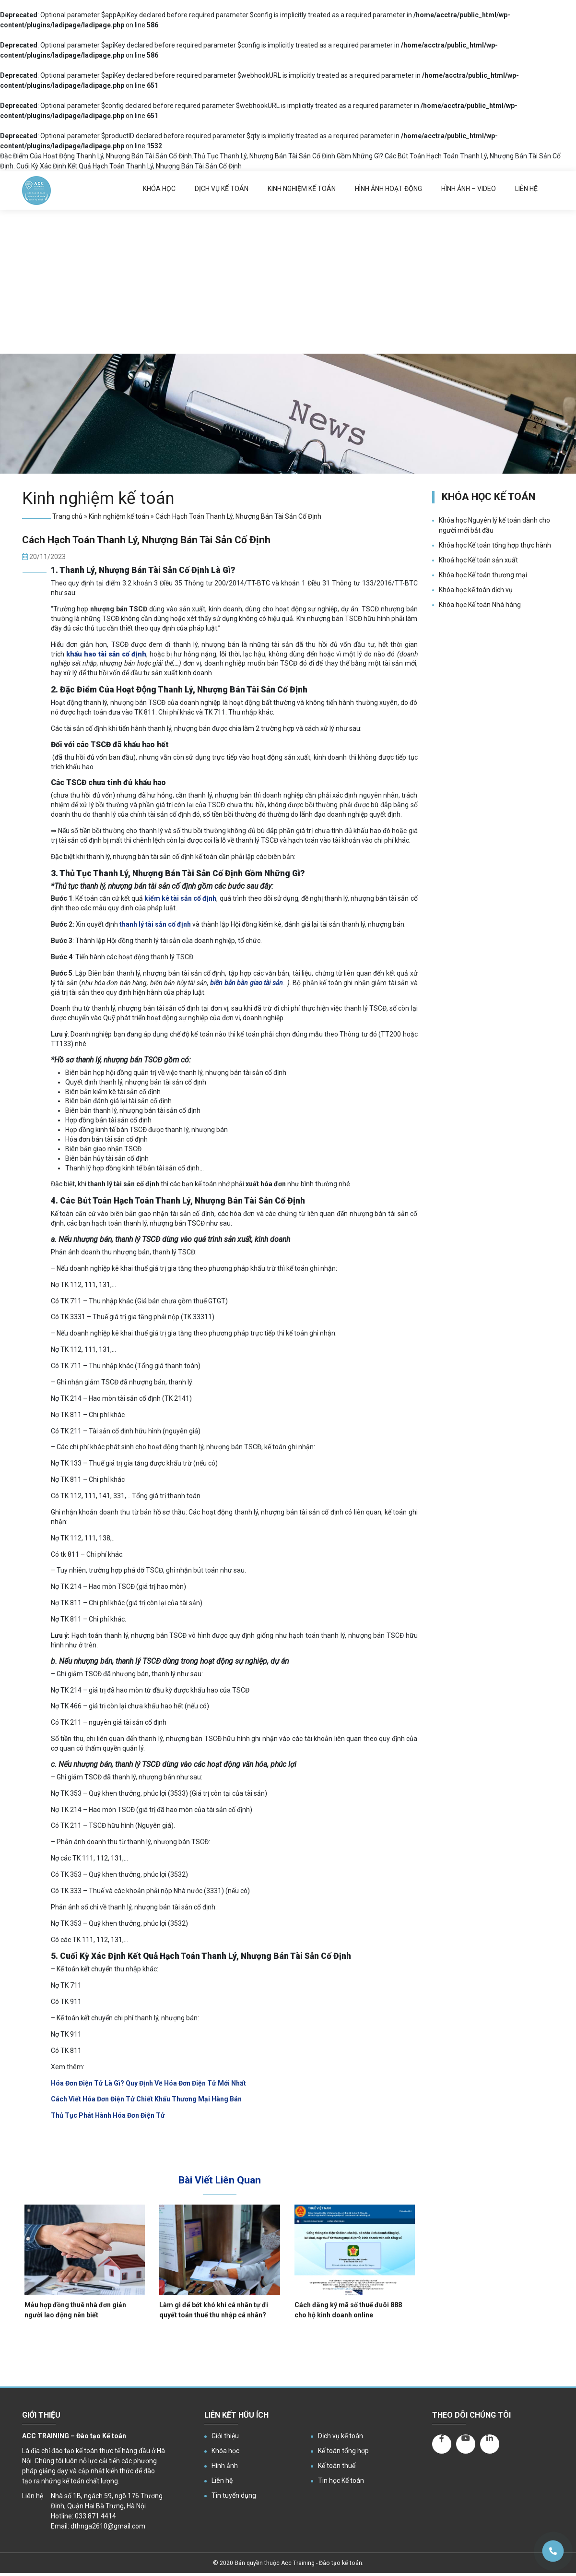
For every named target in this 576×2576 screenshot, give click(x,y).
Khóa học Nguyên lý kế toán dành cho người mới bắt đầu (494, 525)
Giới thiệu (225, 2436)
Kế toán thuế (336, 2465)
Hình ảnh (225, 2465)
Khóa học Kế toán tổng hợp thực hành (495, 545)
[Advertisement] (288, 282)
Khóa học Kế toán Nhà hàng (480, 604)
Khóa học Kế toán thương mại (483, 575)
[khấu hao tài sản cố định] (106, 654)
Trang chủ (67, 516)
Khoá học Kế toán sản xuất (478, 560)
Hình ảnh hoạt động (388, 188)
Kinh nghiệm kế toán (302, 188)
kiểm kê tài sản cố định (180, 898)
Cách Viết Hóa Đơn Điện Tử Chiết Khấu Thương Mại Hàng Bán (146, 2099)
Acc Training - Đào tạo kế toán (321, 2563)
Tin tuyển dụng (234, 2495)
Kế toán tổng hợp (343, 2451)
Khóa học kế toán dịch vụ (476, 590)
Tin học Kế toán (341, 2480)
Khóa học (159, 188)
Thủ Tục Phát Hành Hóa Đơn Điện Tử (108, 2115)
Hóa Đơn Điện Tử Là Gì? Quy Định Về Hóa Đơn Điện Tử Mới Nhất (148, 2083)
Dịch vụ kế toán (221, 188)
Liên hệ (526, 188)
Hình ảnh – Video (468, 188)
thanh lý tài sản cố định (155, 924)
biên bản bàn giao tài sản (246, 983)
